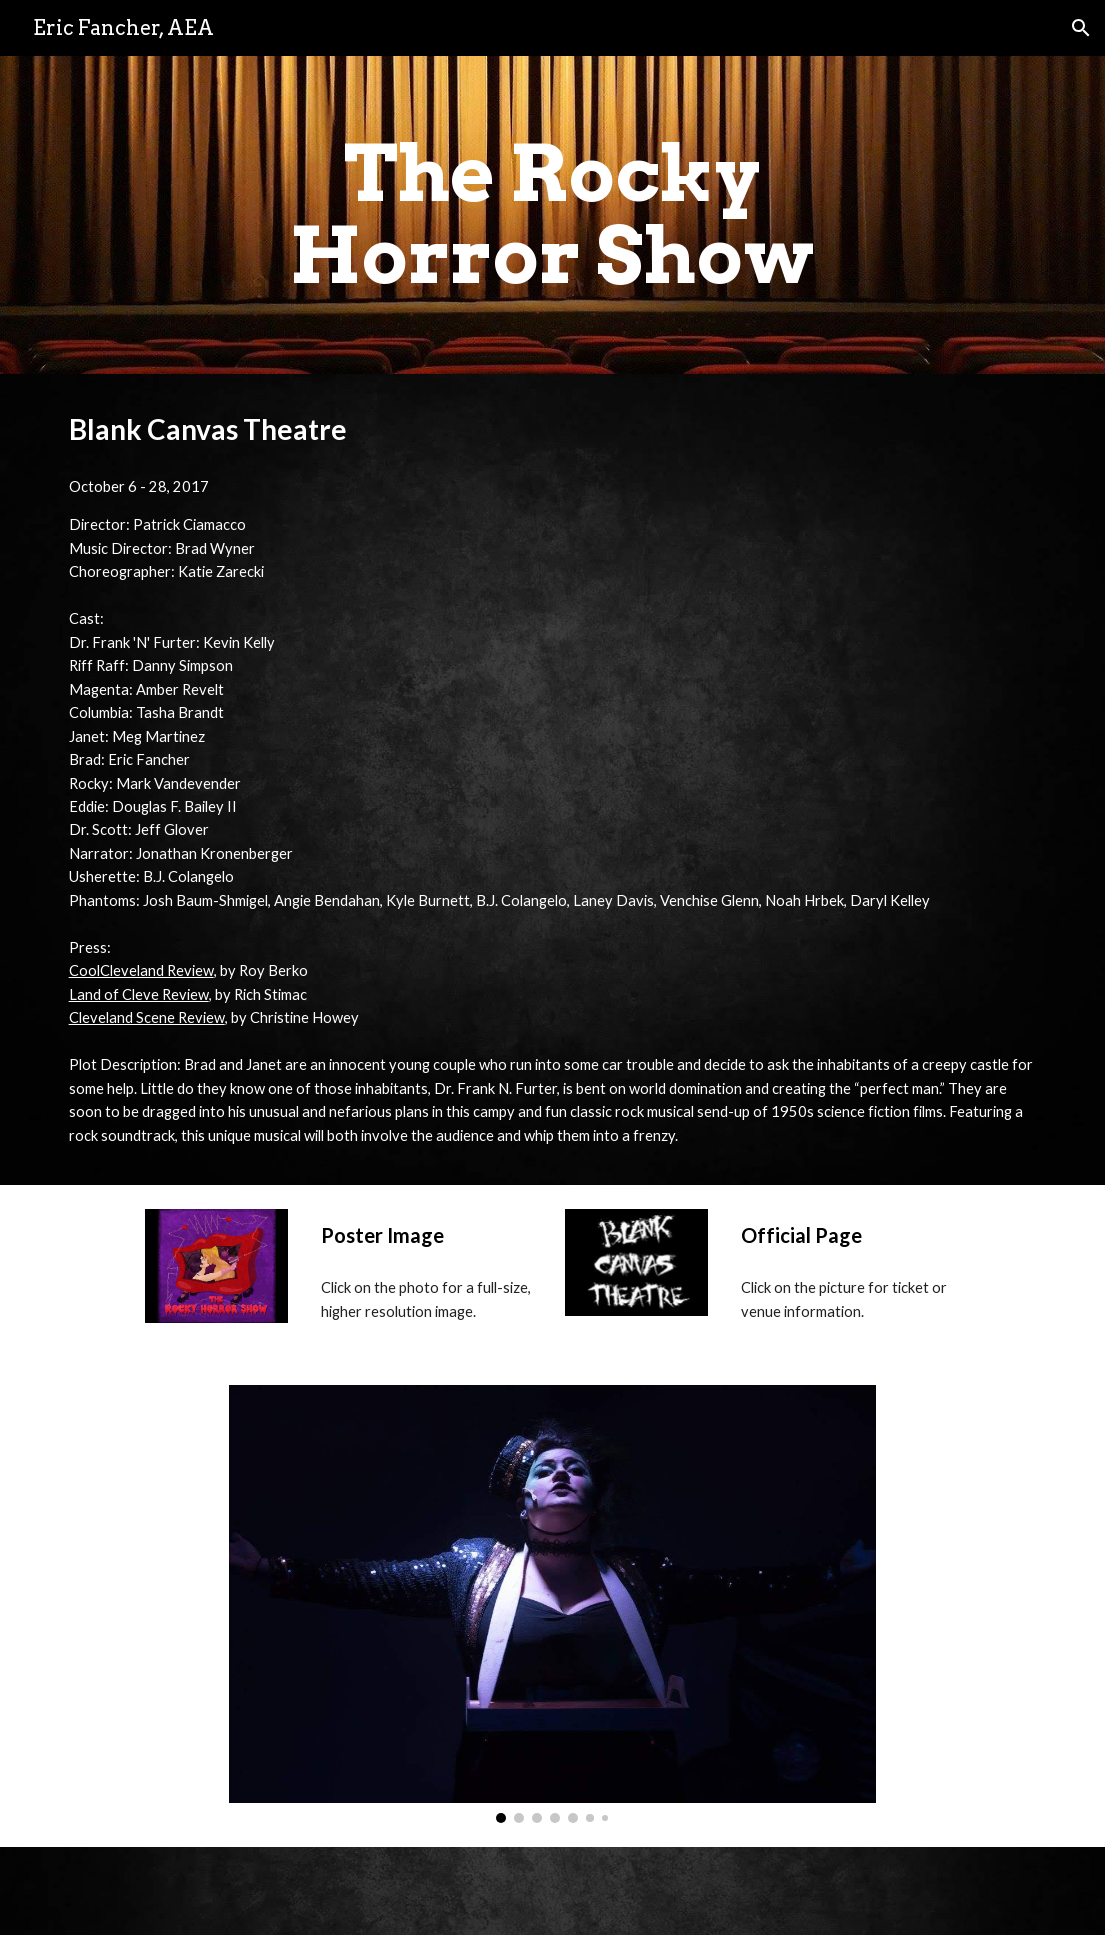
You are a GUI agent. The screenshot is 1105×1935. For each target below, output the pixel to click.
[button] (1081, 28)
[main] (552, 215)
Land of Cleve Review (139, 994)
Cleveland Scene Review (147, 1017)
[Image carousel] (552, 1604)
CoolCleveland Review (141, 970)
